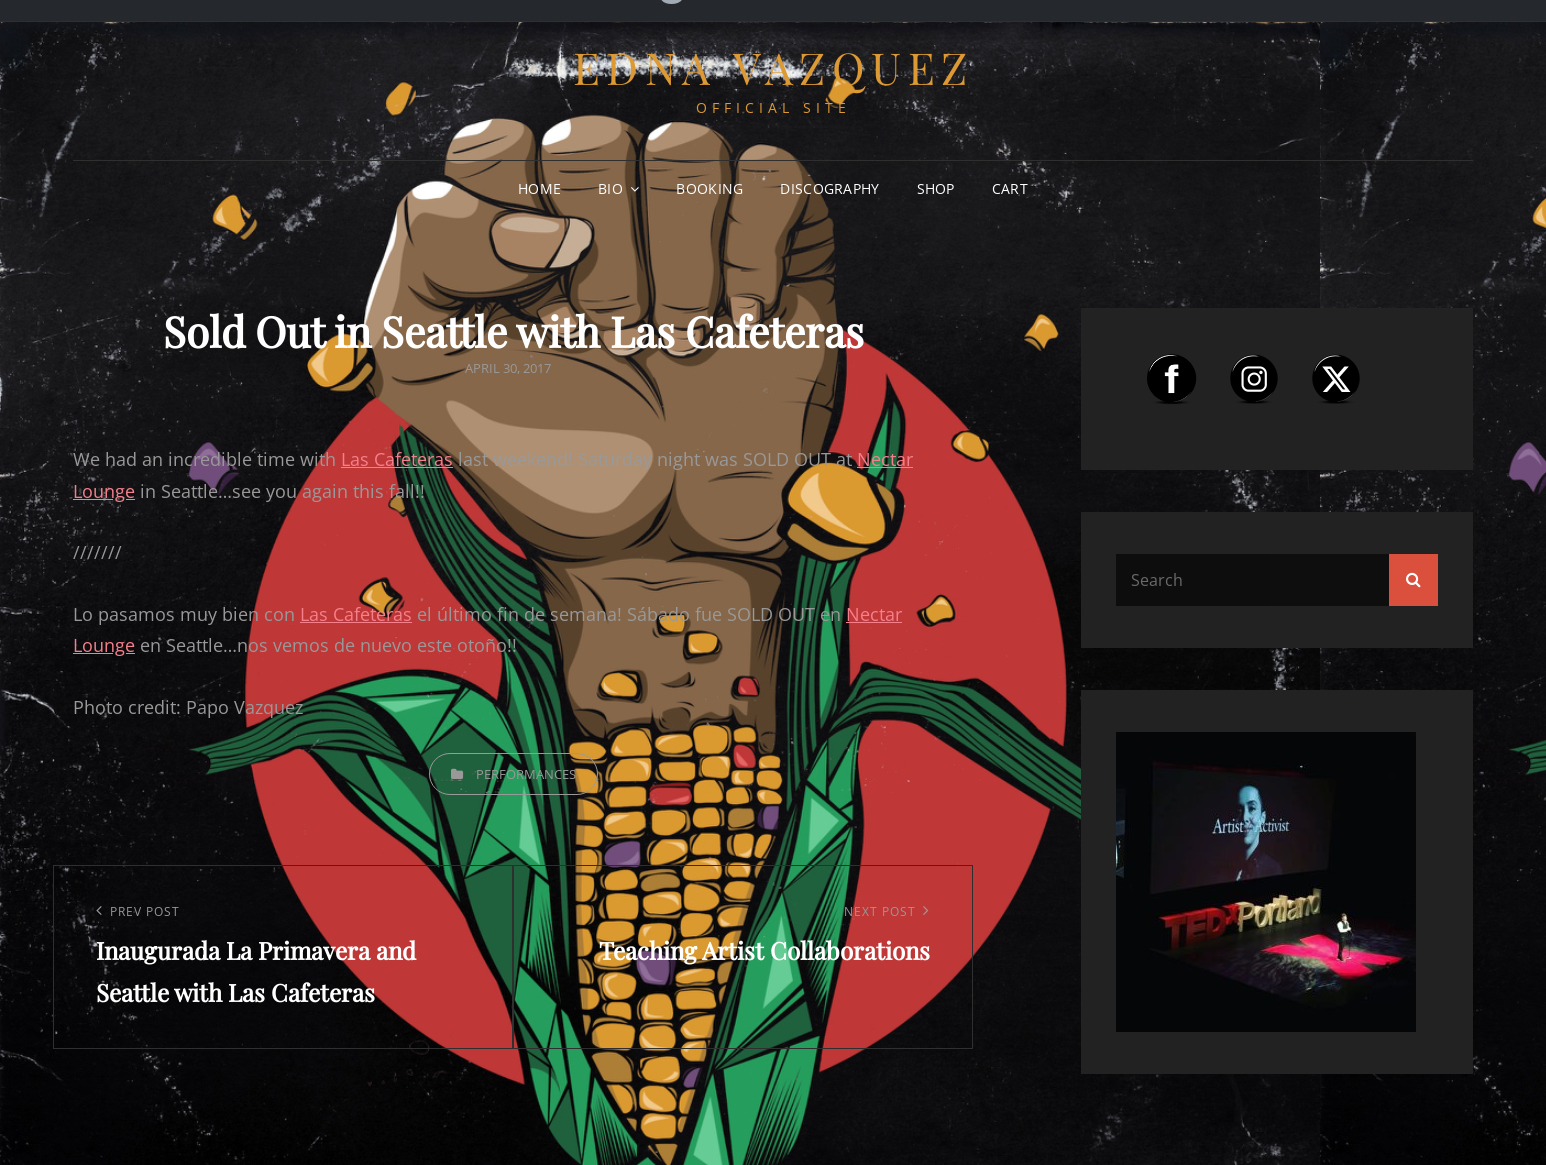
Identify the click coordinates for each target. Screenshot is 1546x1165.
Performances (526, 774)
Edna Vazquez (773, 66)
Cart (1010, 188)
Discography (829, 188)
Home (539, 188)
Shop (936, 188)
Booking (709, 188)
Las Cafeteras (397, 459)
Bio (610, 188)
